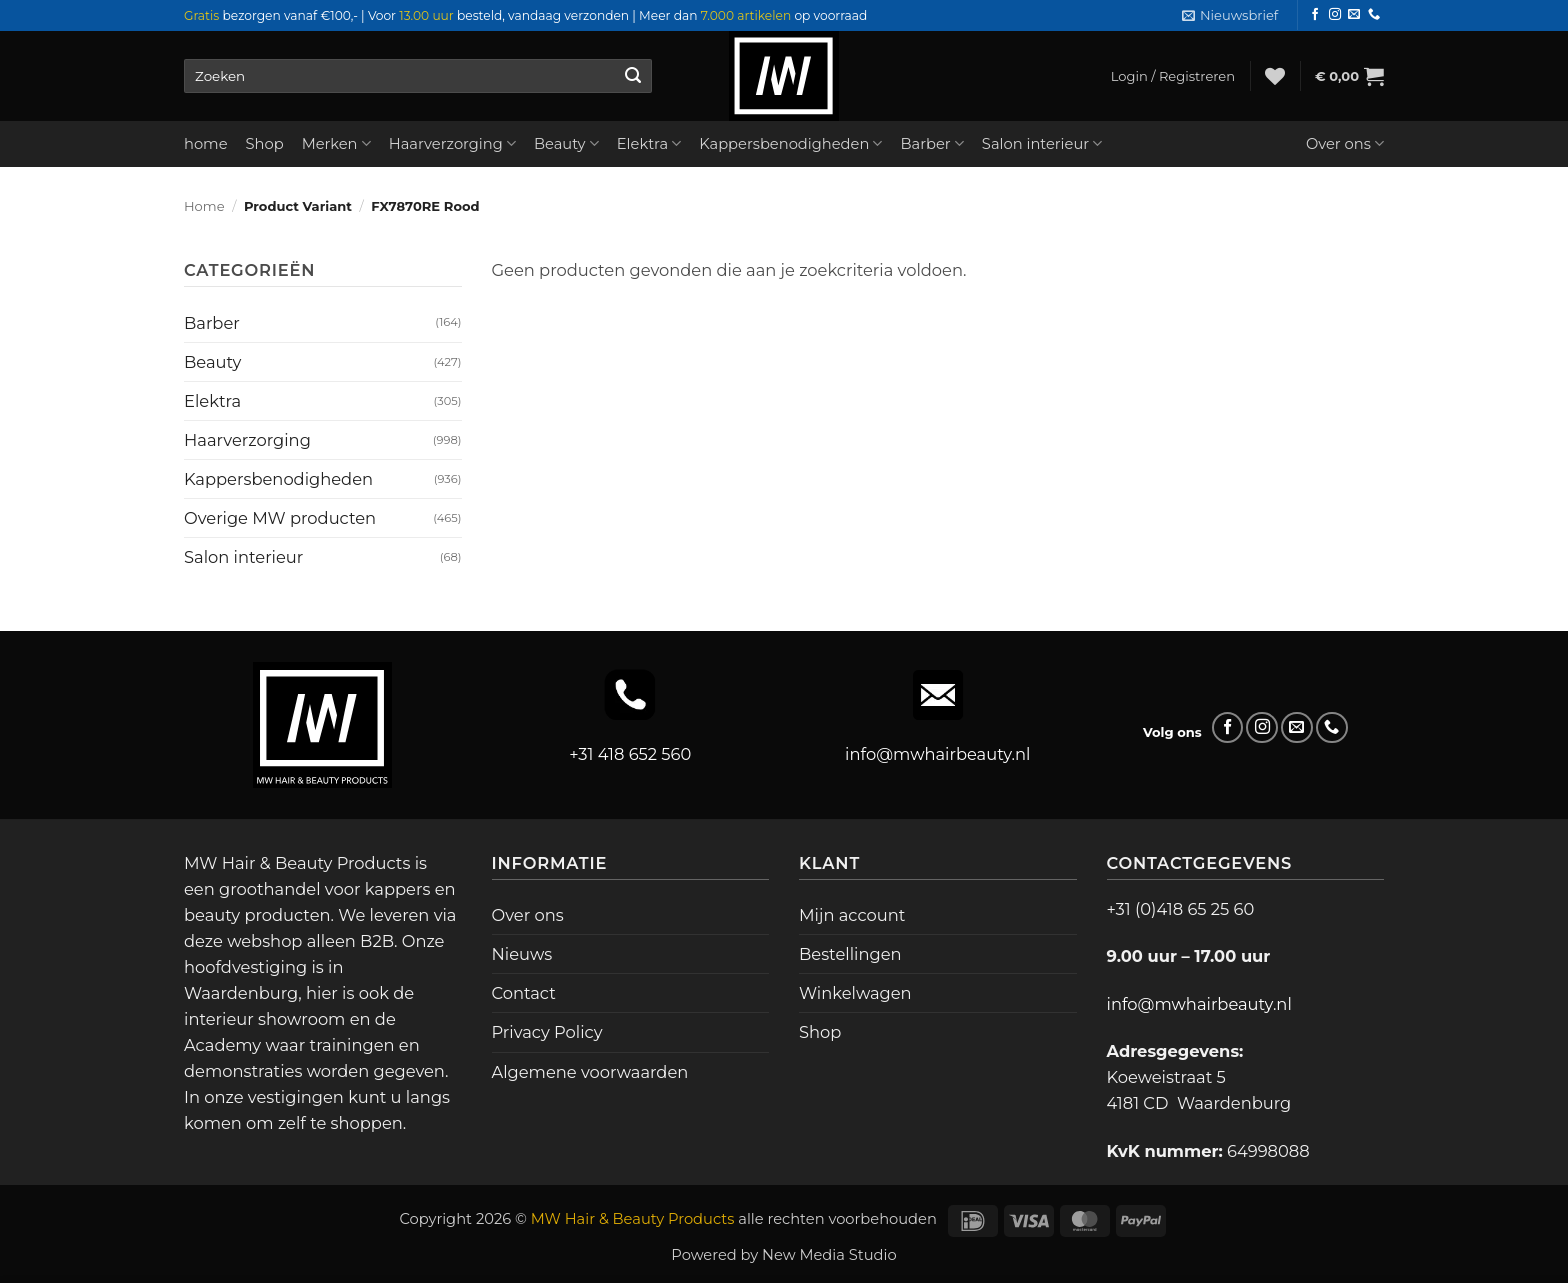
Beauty (566, 143)
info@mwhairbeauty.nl (937, 754)
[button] (1230, 15)
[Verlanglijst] (1275, 76)
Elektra (649, 143)
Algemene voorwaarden (590, 1072)
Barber (931, 143)
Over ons (1345, 143)
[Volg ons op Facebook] (1315, 15)
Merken (336, 143)
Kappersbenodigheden (790, 143)
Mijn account (852, 915)
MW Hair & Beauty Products (633, 1219)
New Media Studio (829, 1255)
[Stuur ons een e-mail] (1354, 15)
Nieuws (522, 954)
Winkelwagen (855, 993)
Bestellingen (850, 954)
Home (204, 206)
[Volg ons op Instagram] (1335, 15)
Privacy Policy (547, 1032)
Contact (524, 993)
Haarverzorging (452, 143)
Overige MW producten (280, 518)
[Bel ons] (1374, 15)
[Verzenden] (632, 76)
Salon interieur (1042, 143)
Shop (265, 144)
